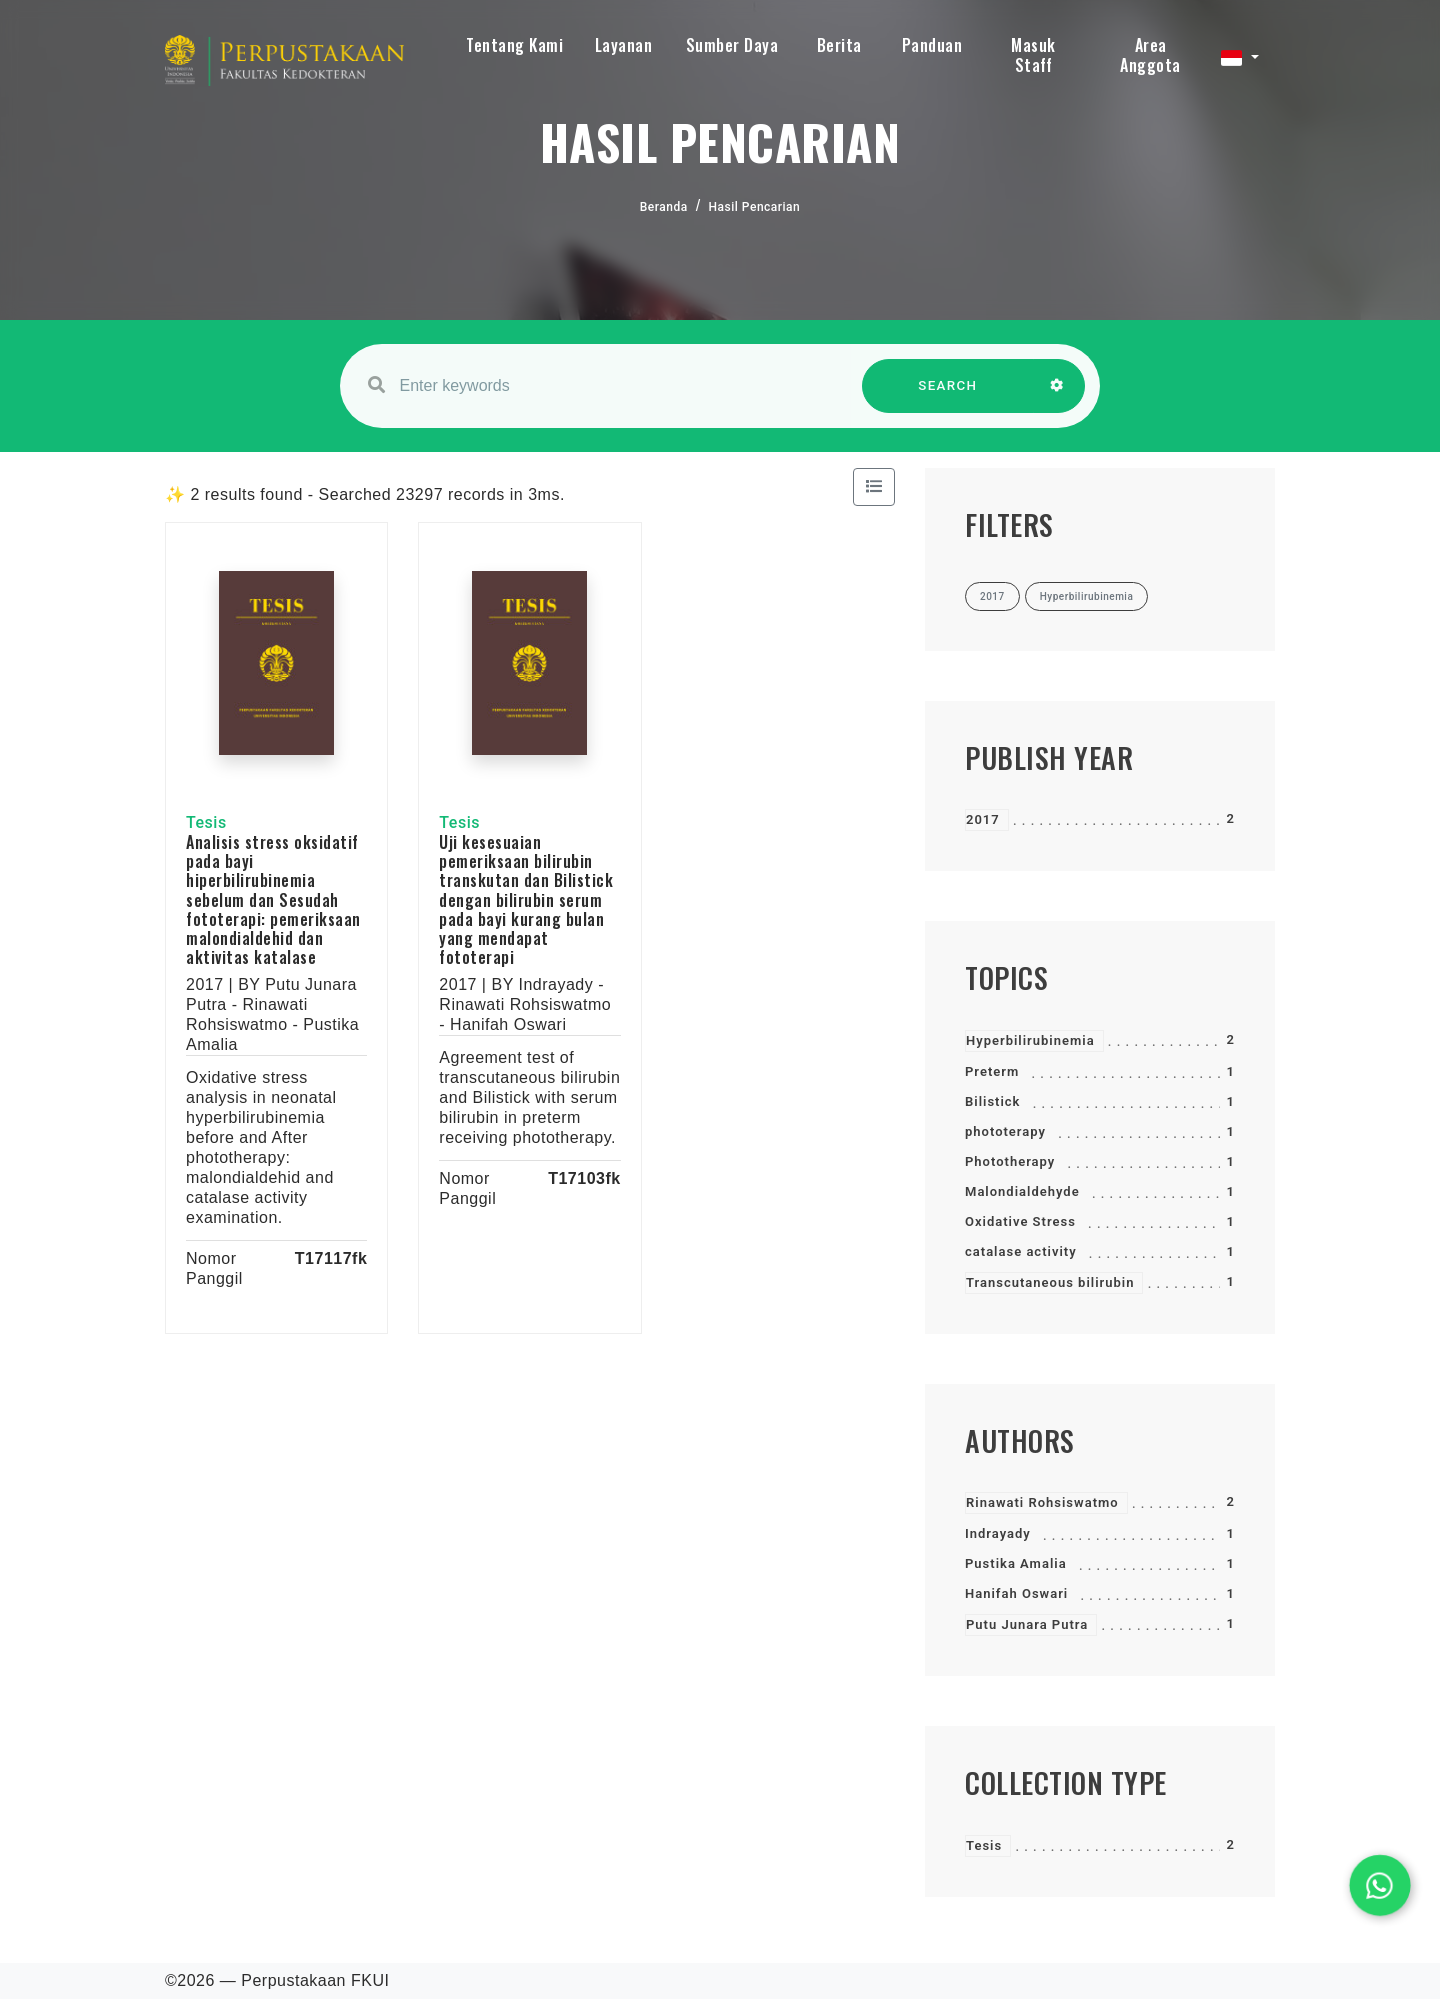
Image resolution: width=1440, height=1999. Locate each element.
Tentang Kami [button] (514, 45)
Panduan (932, 45)
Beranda (664, 207)
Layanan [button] (624, 45)
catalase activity (1021, 1251)
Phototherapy (1010, 1161)
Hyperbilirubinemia (1030, 1040)
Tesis (984, 1845)
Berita (839, 45)
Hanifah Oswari (1016, 1593)
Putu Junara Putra (1027, 1624)
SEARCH (948, 395)
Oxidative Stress (1020, 1221)
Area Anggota (1150, 55)
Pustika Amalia (1016, 1563)
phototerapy (1005, 1131)
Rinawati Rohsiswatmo (1042, 1502)
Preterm (992, 1071)
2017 (983, 819)
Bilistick (992, 1101)
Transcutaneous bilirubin (1050, 1282)
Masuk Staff (1033, 55)
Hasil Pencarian (755, 207)
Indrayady (998, 1533)
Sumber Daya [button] (732, 45)
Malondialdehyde (1022, 1191)
